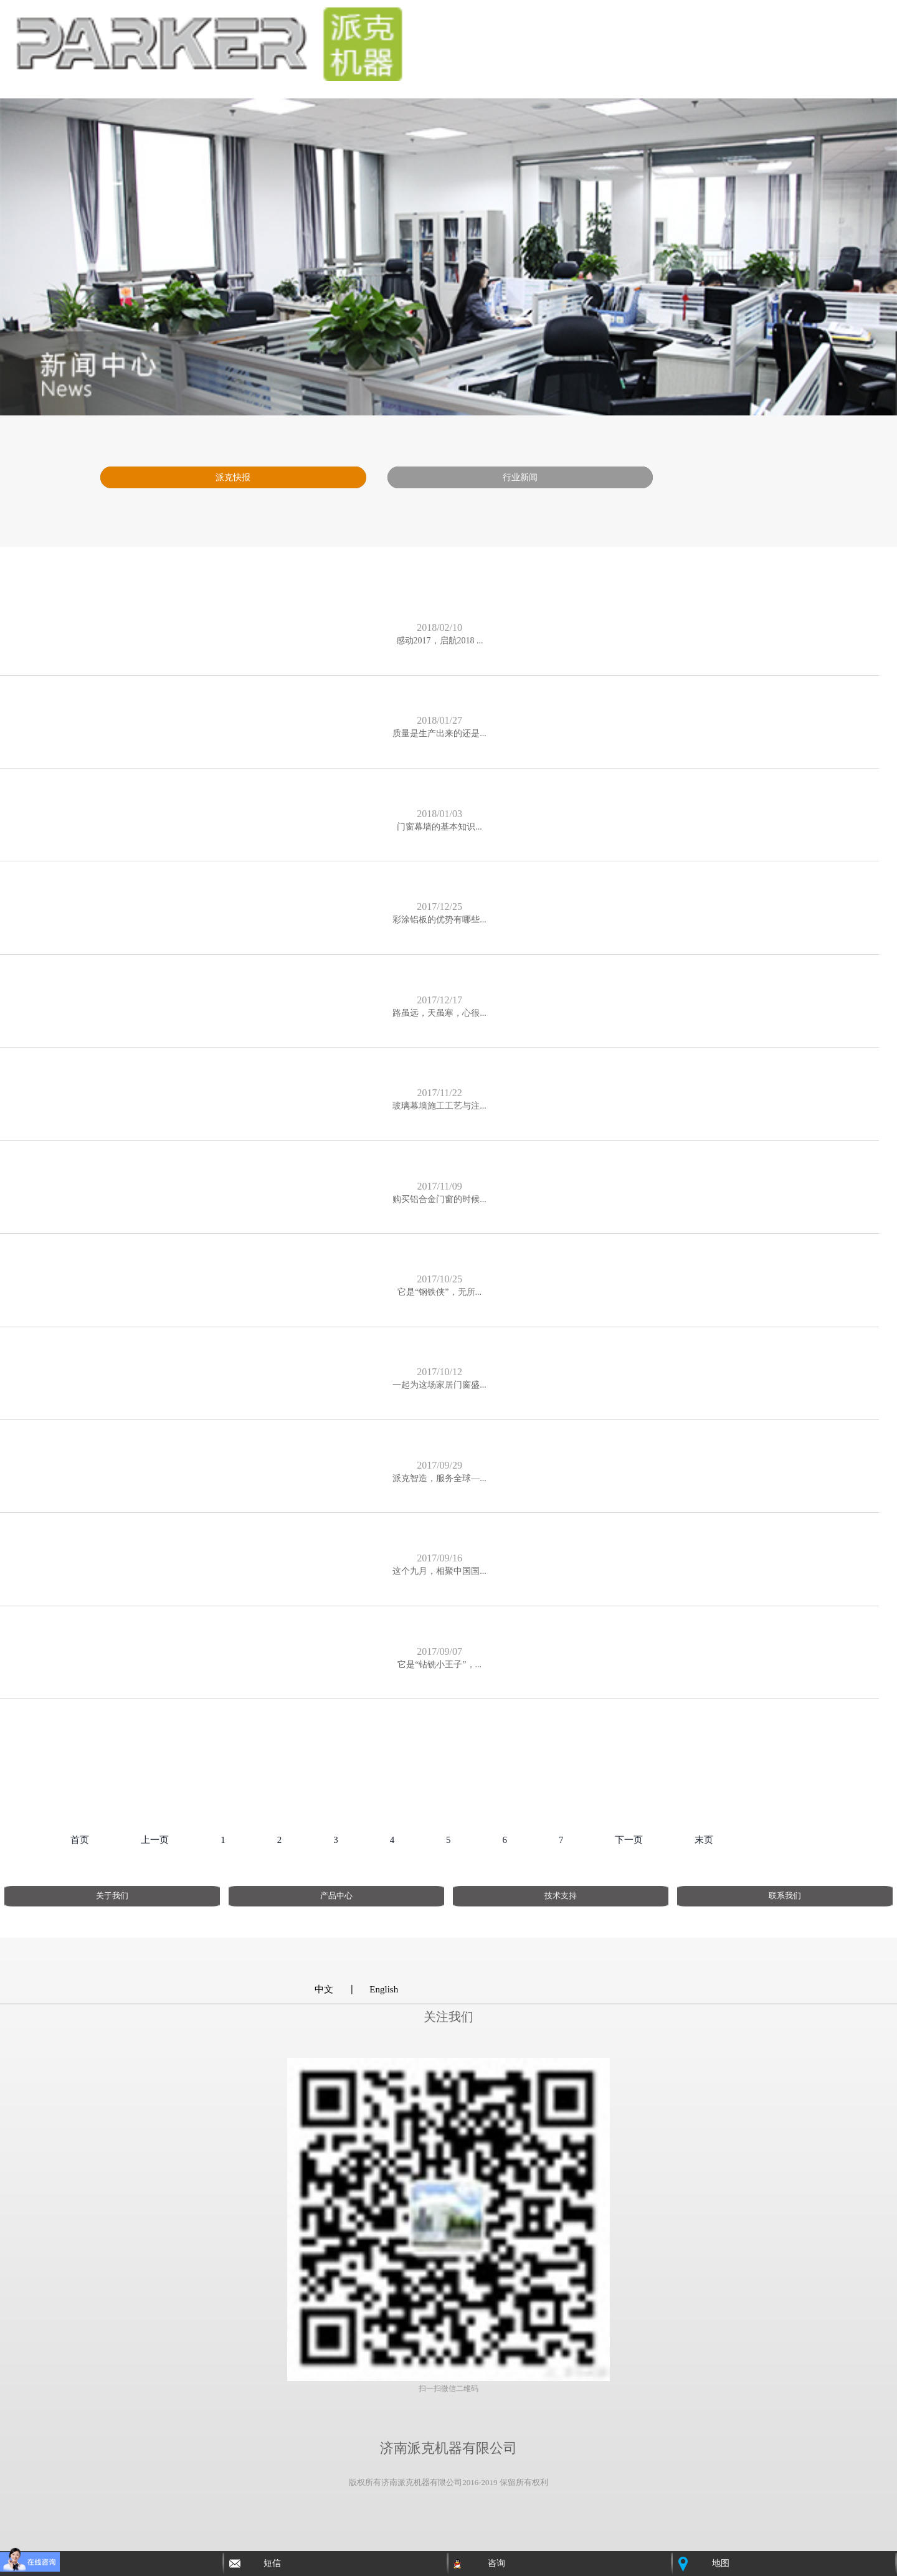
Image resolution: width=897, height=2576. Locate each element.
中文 (324, 1989)
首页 (79, 1840)
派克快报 (233, 477)
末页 (704, 1840)
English (383, 1989)
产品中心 (336, 1895)
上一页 (155, 1840)
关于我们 (112, 1895)
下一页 (629, 1840)
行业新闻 (520, 477)
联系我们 (785, 1895)
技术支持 (560, 1895)
